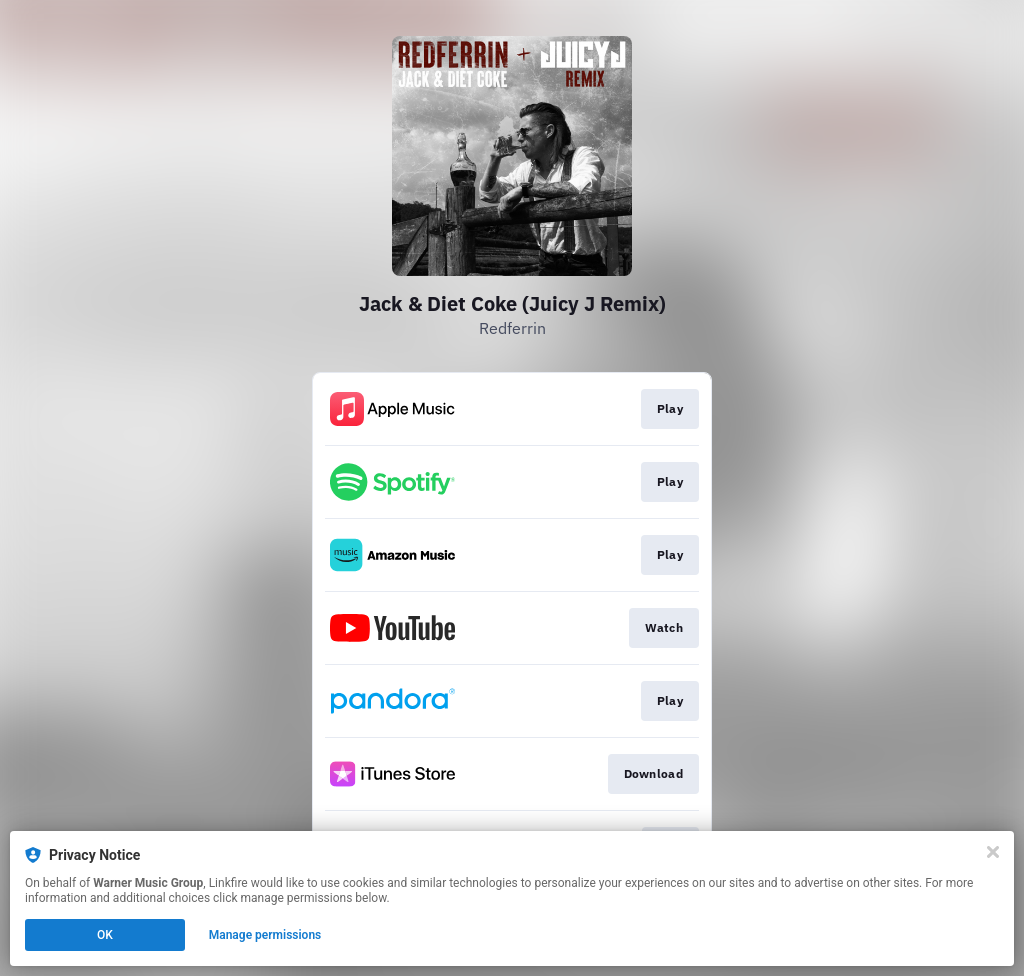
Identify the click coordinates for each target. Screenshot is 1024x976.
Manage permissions (265, 935)
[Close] (993, 852)
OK (105, 935)
